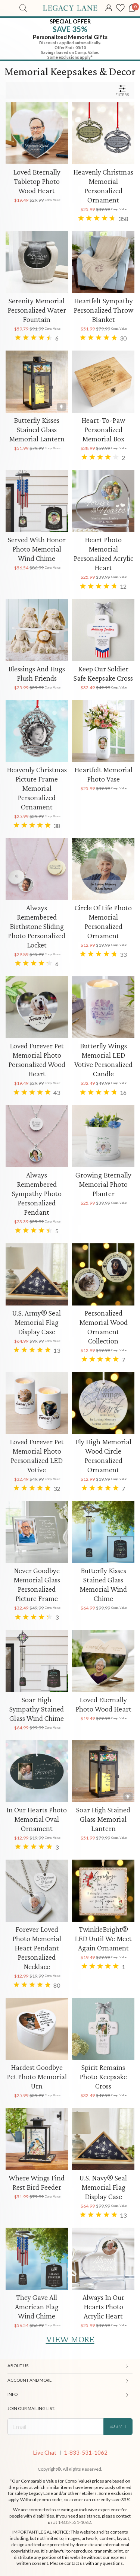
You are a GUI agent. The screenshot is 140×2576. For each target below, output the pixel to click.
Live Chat (44, 2452)
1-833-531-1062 (86, 2452)
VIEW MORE (70, 2339)
